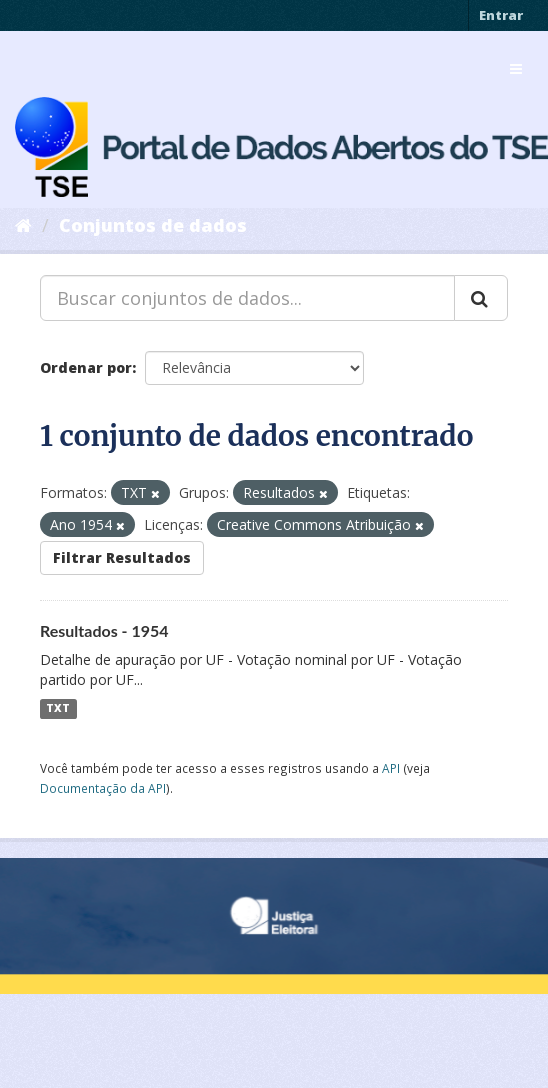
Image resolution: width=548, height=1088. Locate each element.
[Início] (23, 225)
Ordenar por (86, 367)
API (391, 768)
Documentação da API (103, 788)
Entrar (501, 15)
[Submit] (481, 298)
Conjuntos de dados (153, 225)
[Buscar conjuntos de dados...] (247, 298)
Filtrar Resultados (122, 557)
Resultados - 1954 (104, 630)
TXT (58, 709)
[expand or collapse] (516, 69)
